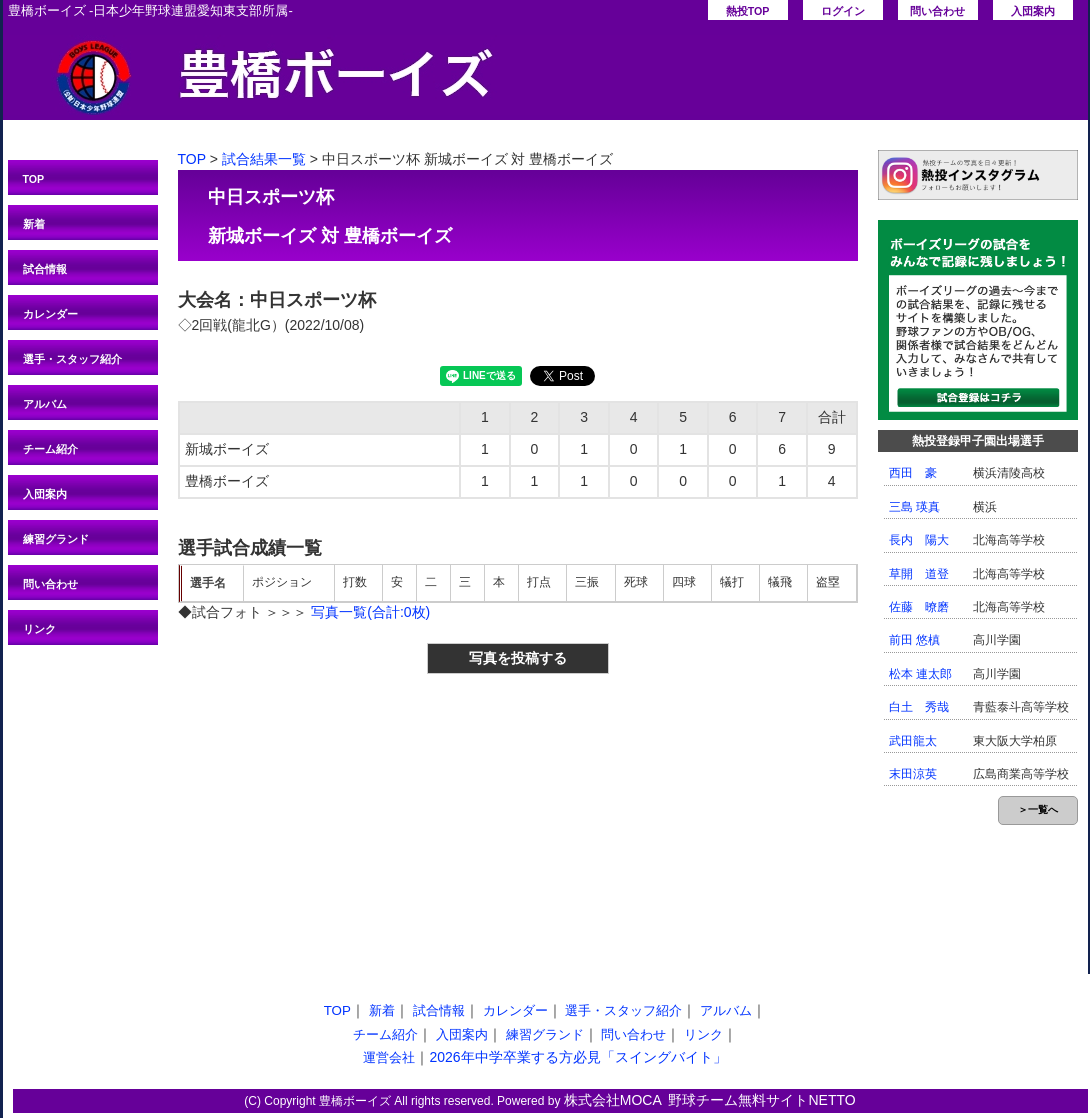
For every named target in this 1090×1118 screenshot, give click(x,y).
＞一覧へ (1038, 809)
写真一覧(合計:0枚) (370, 612)
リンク (39, 629)
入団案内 (1033, 11)
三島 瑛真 (914, 507)
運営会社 (389, 1057)
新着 (34, 224)
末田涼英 (913, 774)
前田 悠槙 (914, 640)
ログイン (843, 11)
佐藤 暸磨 (919, 607)
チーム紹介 (50, 449)
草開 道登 (919, 574)
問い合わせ (937, 11)
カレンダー (50, 314)
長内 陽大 (919, 540)
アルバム (45, 404)
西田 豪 (913, 473)
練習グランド (56, 539)
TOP (34, 179)
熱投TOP (748, 11)
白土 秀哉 (919, 707)
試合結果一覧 (264, 159)
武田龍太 (913, 741)
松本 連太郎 (920, 674)
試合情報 (45, 269)
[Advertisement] (344, 819)
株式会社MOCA (613, 1100)
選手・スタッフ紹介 (72, 359)
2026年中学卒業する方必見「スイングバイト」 (577, 1057)
